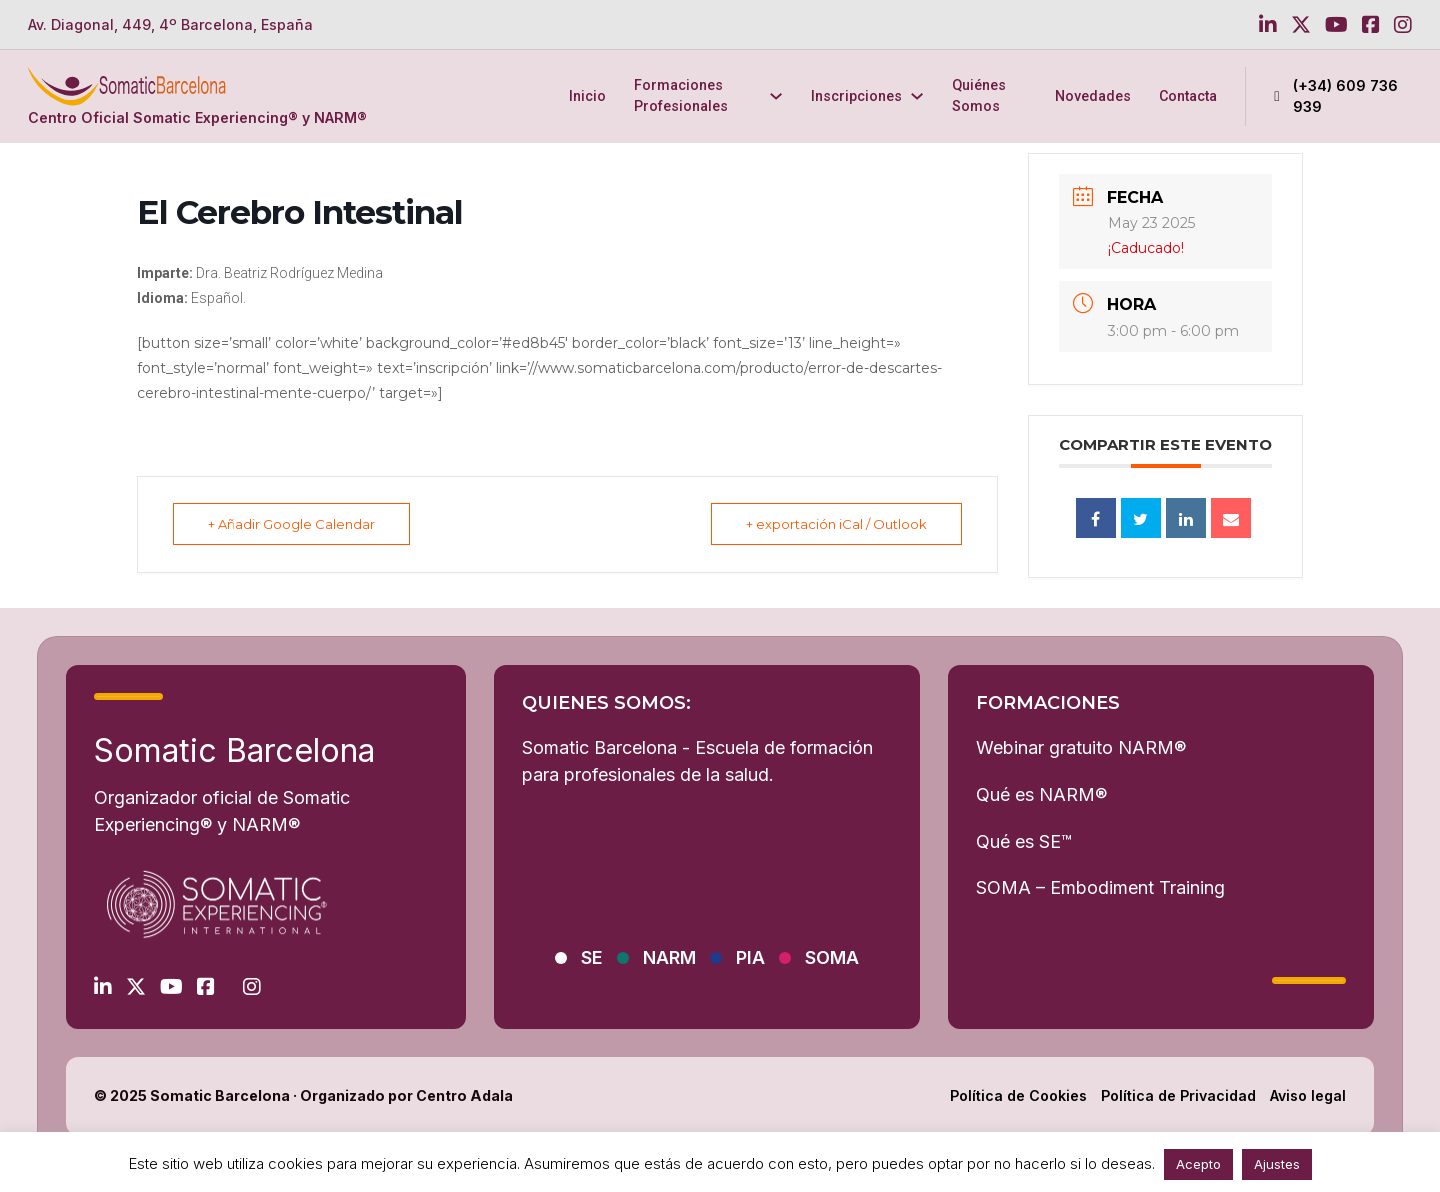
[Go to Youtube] (1336, 25)
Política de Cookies (1018, 1095)
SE (592, 957)
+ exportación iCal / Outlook (836, 524)
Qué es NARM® (1041, 794)
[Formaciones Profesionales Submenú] (776, 96)
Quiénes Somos (979, 95)
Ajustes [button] (1277, 1164)
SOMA (832, 957)
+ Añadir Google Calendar (291, 524)
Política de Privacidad (1178, 1095)
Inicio (587, 96)
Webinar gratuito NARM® (1081, 747)
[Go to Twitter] (1301, 25)
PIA (750, 957)
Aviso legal (1308, 1095)
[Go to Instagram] (1403, 25)
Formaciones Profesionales (681, 95)
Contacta (1188, 96)
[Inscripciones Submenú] (917, 96)
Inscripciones (856, 96)
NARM (669, 957)
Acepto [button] (1198, 1164)
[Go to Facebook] (1371, 25)
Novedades (1093, 96)
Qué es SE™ (1024, 841)
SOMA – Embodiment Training (1100, 887)
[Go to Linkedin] (1268, 25)
